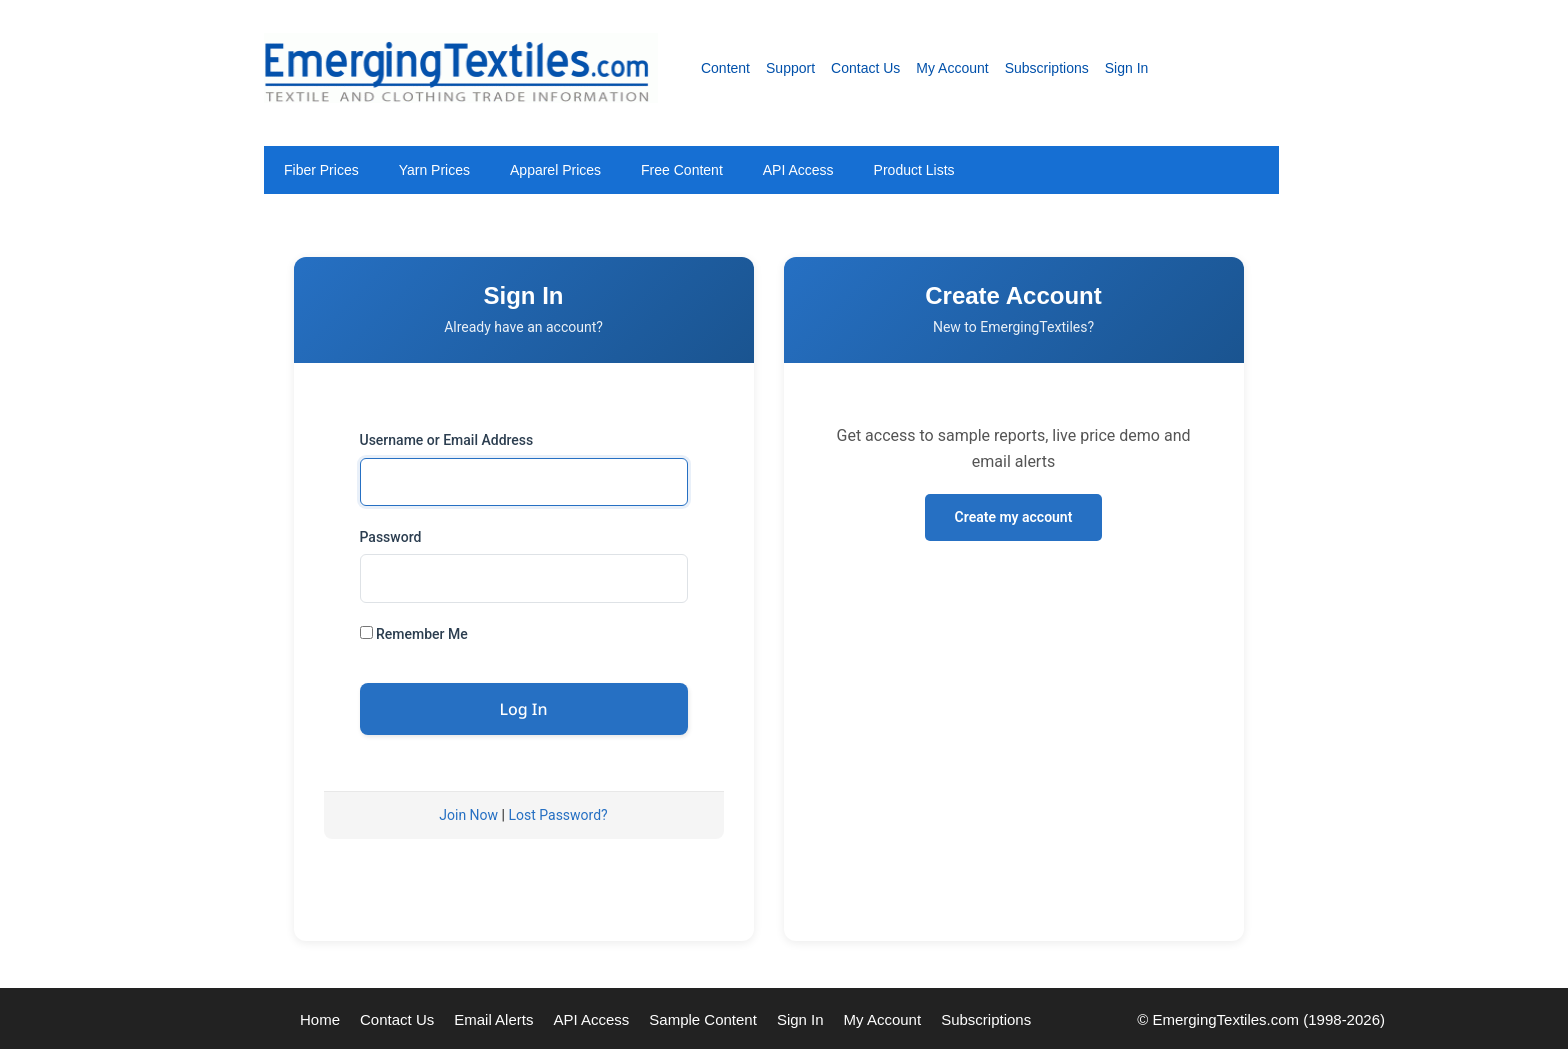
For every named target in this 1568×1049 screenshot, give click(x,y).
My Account (952, 68)
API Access (798, 170)
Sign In (1127, 68)
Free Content (682, 170)
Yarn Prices (434, 170)
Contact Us (865, 68)
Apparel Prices (555, 170)
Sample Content (703, 1019)
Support (790, 68)
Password (391, 537)
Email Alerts (493, 1019)
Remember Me (414, 634)
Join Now (468, 815)
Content (725, 68)
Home (320, 1019)
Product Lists (914, 170)
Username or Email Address (447, 440)
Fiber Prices (321, 170)
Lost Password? (557, 815)
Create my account (1014, 517)
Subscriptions (1047, 68)
